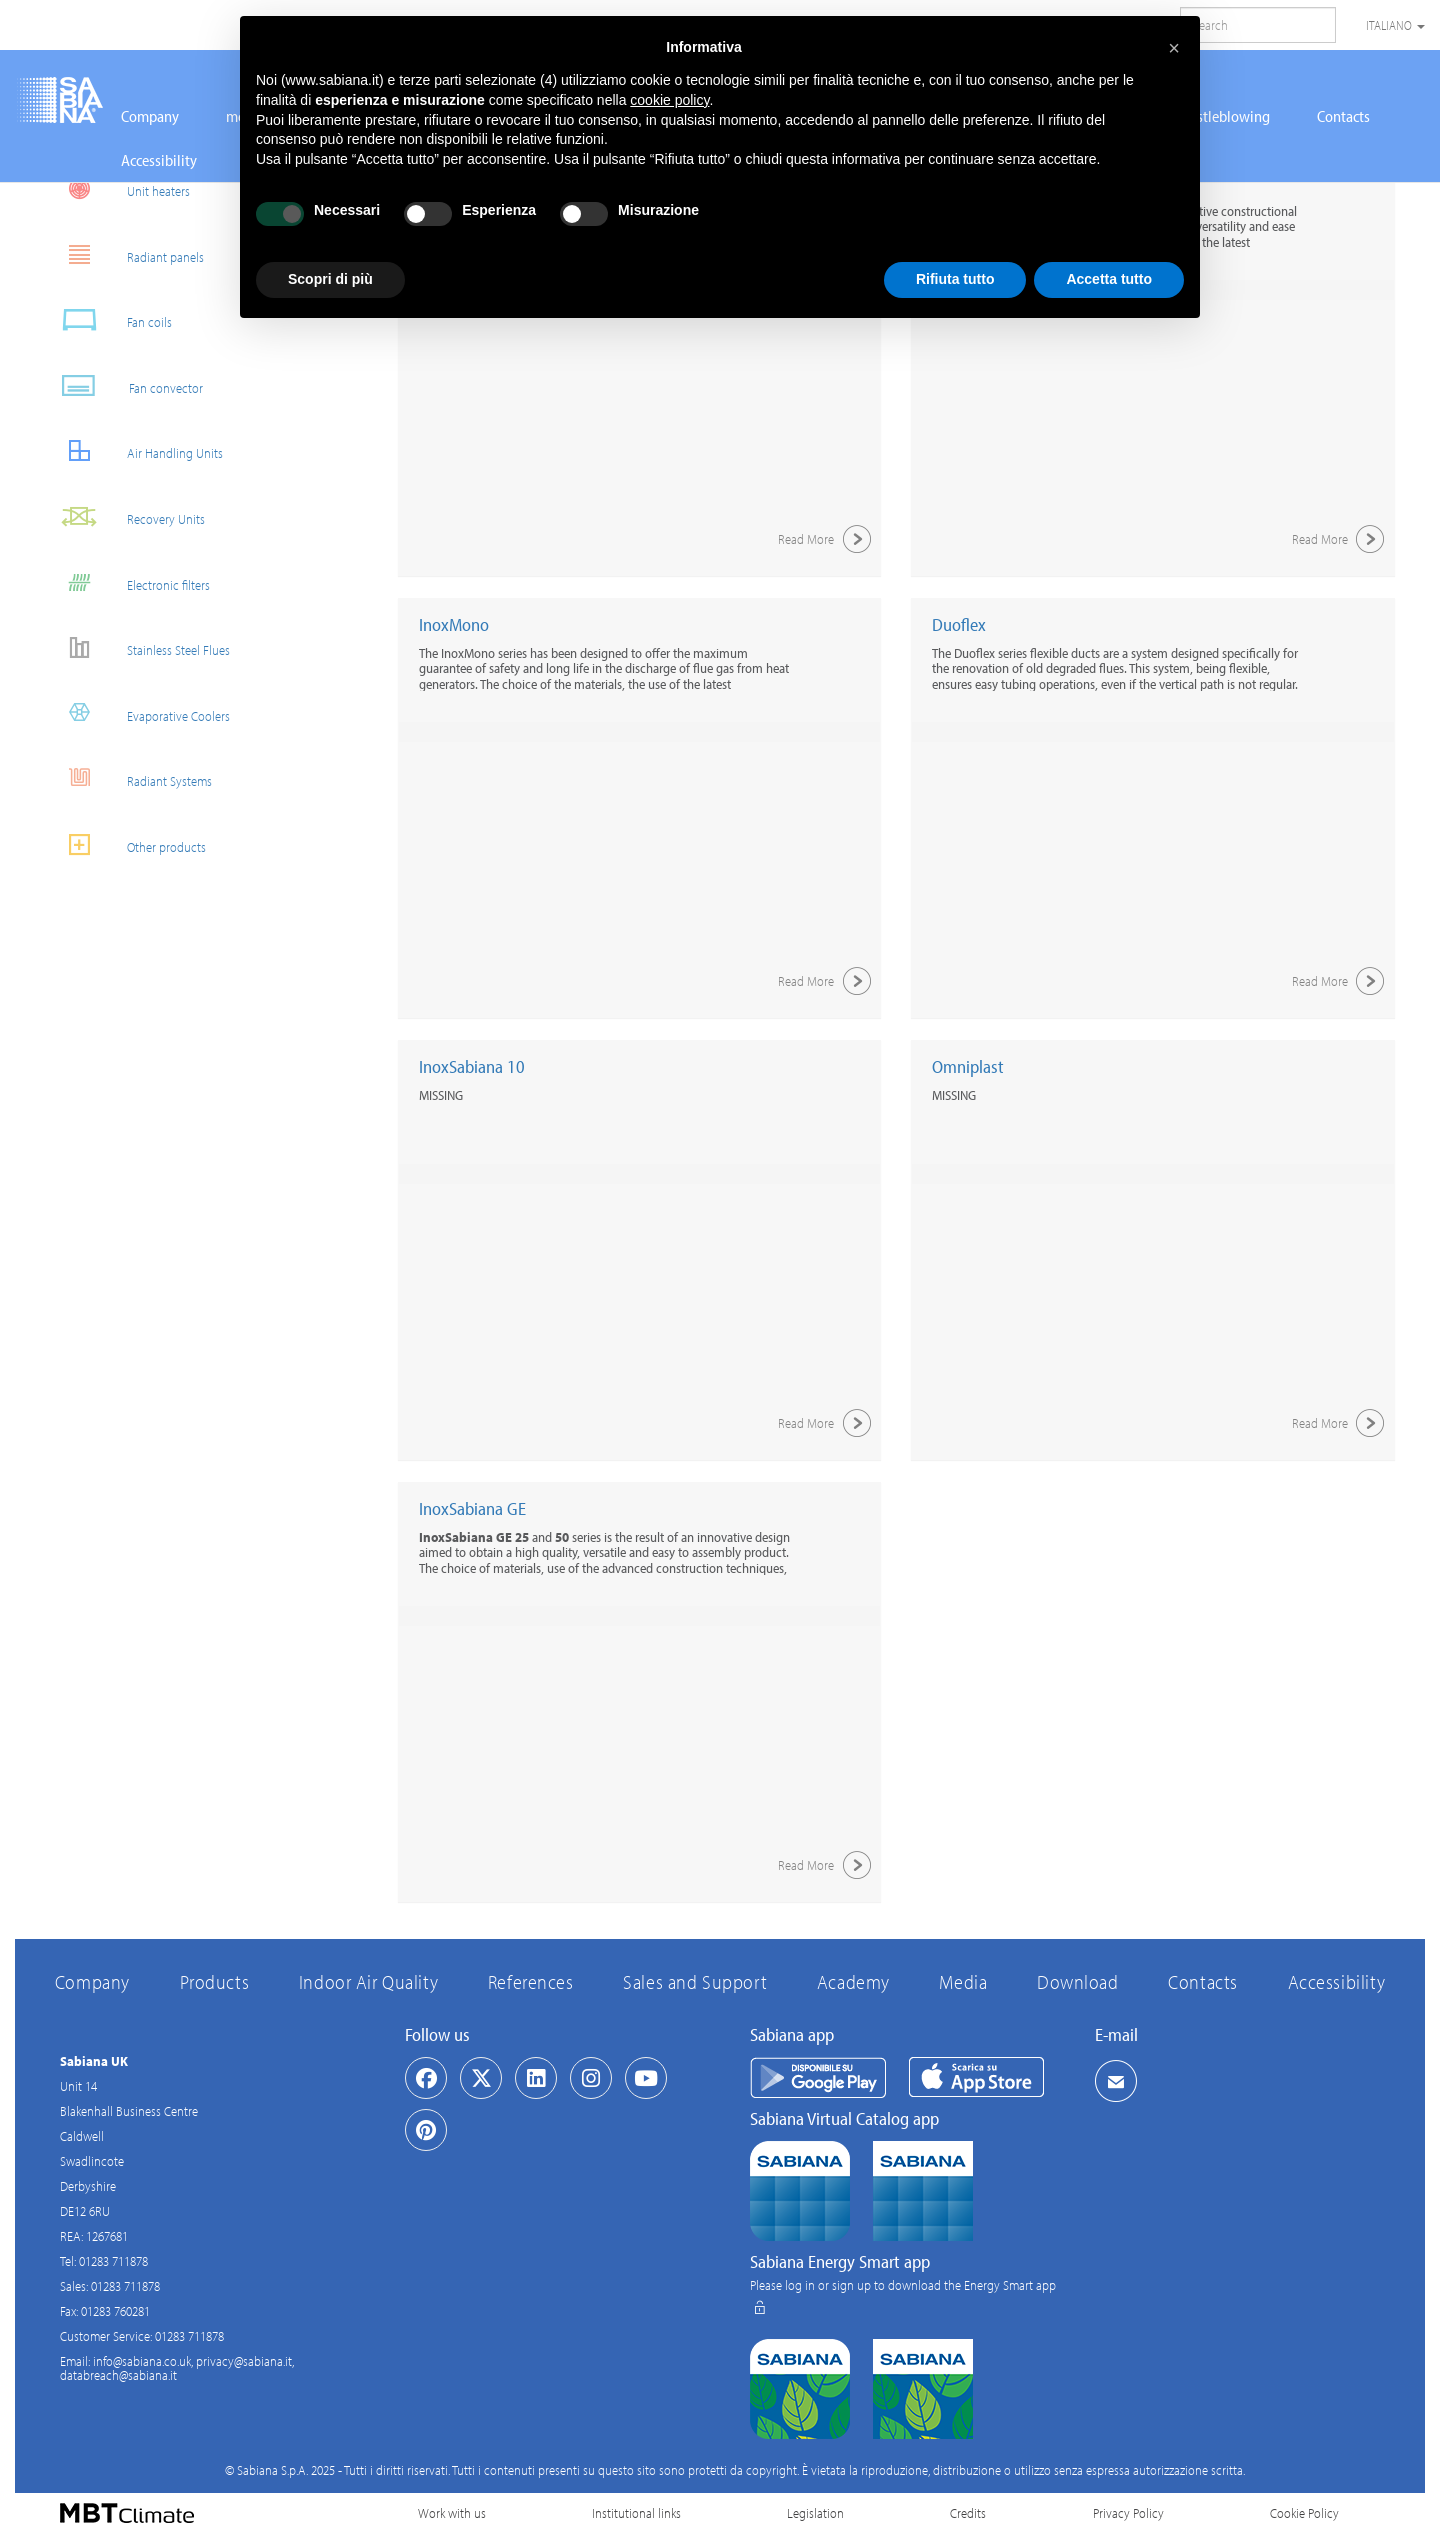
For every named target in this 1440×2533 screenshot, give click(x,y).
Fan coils (108, 319)
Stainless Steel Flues (137, 647)
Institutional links (636, 2513)
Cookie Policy (1304, 2513)
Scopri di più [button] (330, 279)
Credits (968, 2513)
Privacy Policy (1128, 2513)
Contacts (1343, 116)
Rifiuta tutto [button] (955, 279)
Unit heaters (117, 188)
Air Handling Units (134, 450)
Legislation (815, 2513)
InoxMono (454, 624)
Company (150, 116)
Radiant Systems (128, 778)
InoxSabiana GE (472, 1508)
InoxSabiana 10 (472, 1066)
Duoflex (959, 624)
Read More (827, 539)
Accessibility (159, 160)
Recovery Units (125, 516)
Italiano (1395, 25)
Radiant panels (124, 254)
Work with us (452, 2513)
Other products (125, 844)
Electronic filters (127, 582)
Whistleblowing (1221, 116)
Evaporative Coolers (137, 713)
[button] (1174, 48)
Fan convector (124, 385)
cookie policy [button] (669, 100)
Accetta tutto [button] (1109, 279)
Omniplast (968, 1066)
